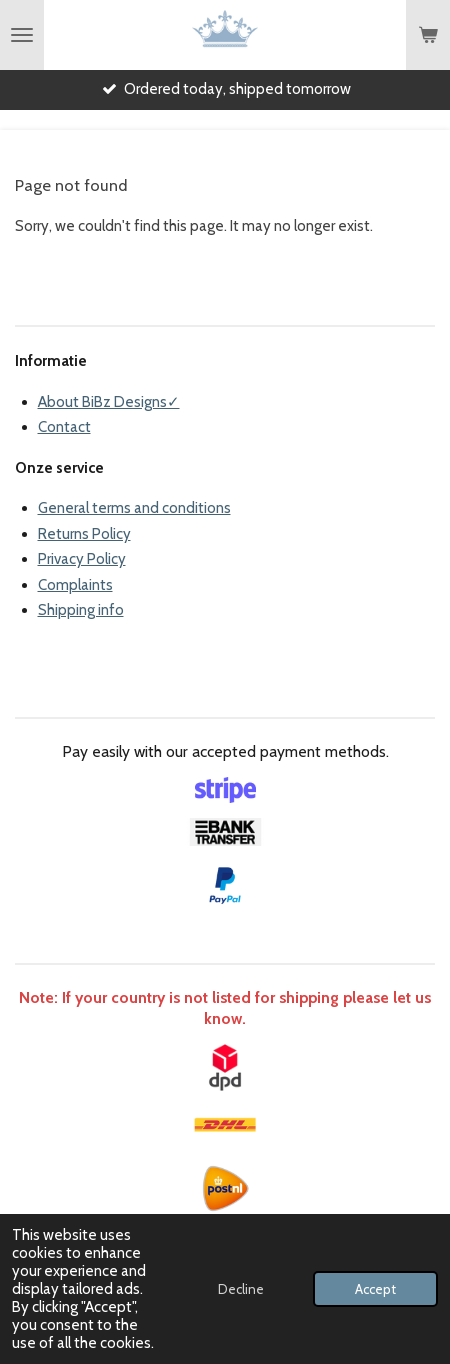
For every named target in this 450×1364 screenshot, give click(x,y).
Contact (64, 427)
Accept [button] (375, 1289)
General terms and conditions (134, 508)
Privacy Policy (82, 559)
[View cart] (428, 35)
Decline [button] (241, 1289)
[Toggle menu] (22, 35)
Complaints (75, 585)
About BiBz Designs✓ (109, 402)
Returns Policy (84, 534)
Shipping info (81, 610)
